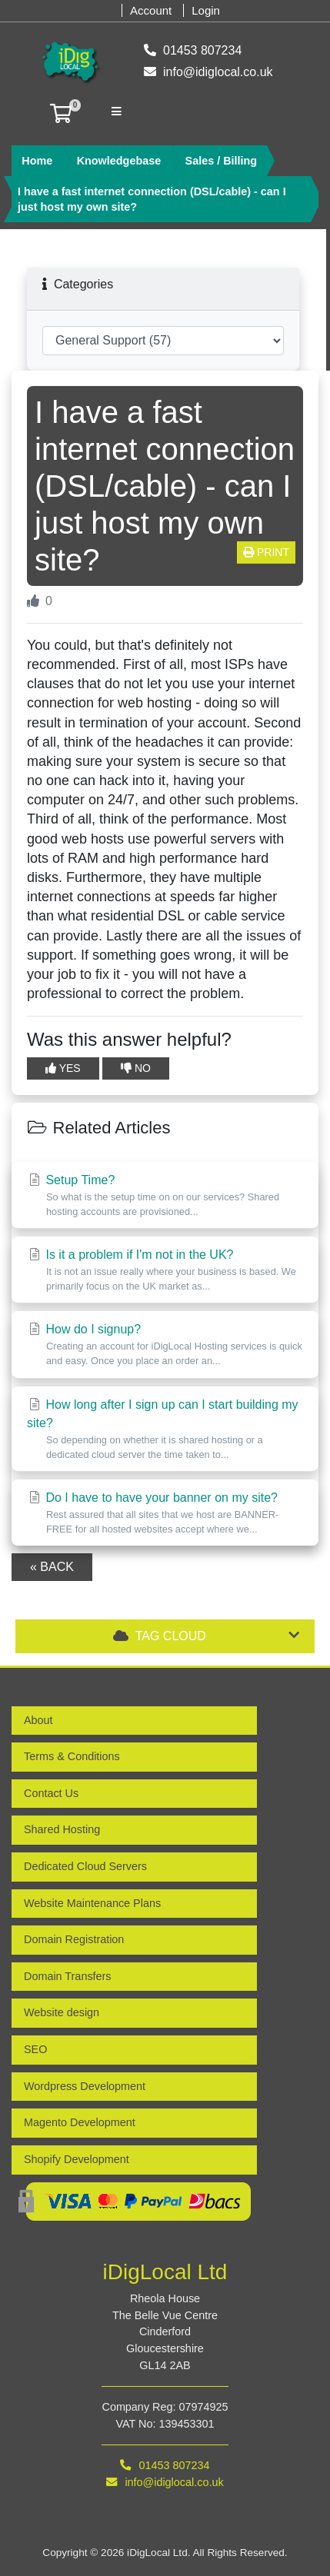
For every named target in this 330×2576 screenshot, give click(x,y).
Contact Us (51, 1793)
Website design (61, 2012)
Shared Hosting (62, 1829)
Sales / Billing (221, 161)
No (136, 1068)
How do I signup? (165, 1345)
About (38, 1720)
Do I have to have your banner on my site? (165, 1513)
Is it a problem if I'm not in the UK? (165, 1270)
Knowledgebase (119, 161)
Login (206, 10)
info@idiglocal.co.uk (208, 75)
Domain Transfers (68, 1976)
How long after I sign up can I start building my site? (165, 1430)
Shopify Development (76, 2159)
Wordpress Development (84, 2086)
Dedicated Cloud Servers (85, 1866)
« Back (52, 1566)
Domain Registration (74, 1939)
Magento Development (79, 2122)
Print (266, 552)
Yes (63, 1068)
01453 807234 (193, 53)
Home (37, 161)
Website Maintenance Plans (92, 1903)
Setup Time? (165, 1196)
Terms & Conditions (72, 1756)
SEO (35, 2049)
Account (151, 10)
